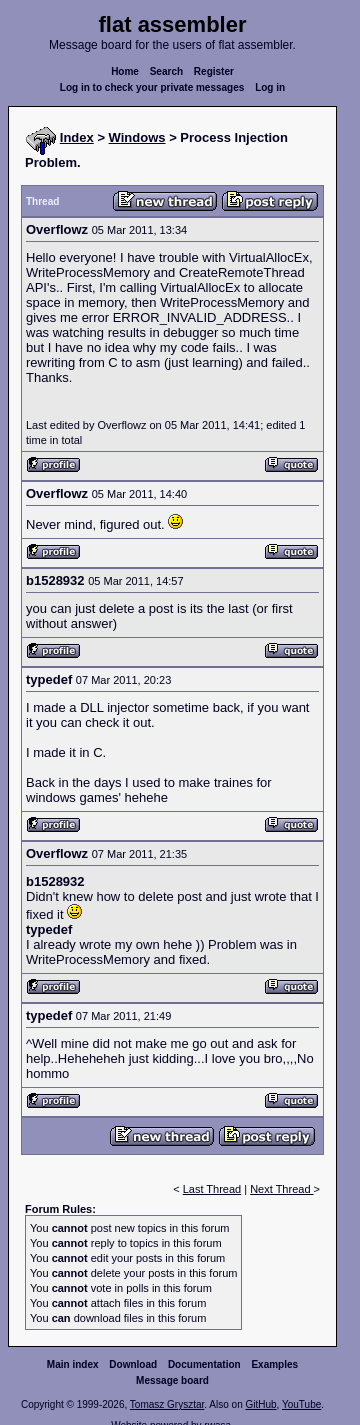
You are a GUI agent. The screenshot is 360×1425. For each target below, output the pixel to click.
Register (214, 71)
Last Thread (212, 1189)
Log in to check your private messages (152, 87)
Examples (274, 1364)
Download (133, 1364)
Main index (73, 1364)
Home (125, 71)
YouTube (301, 1404)
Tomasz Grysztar (167, 1404)
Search (166, 71)
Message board (172, 1380)
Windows (137, 137)
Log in (270, 87)
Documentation (204, 1364)
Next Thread (281, 1189)
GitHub (260, 1404)
